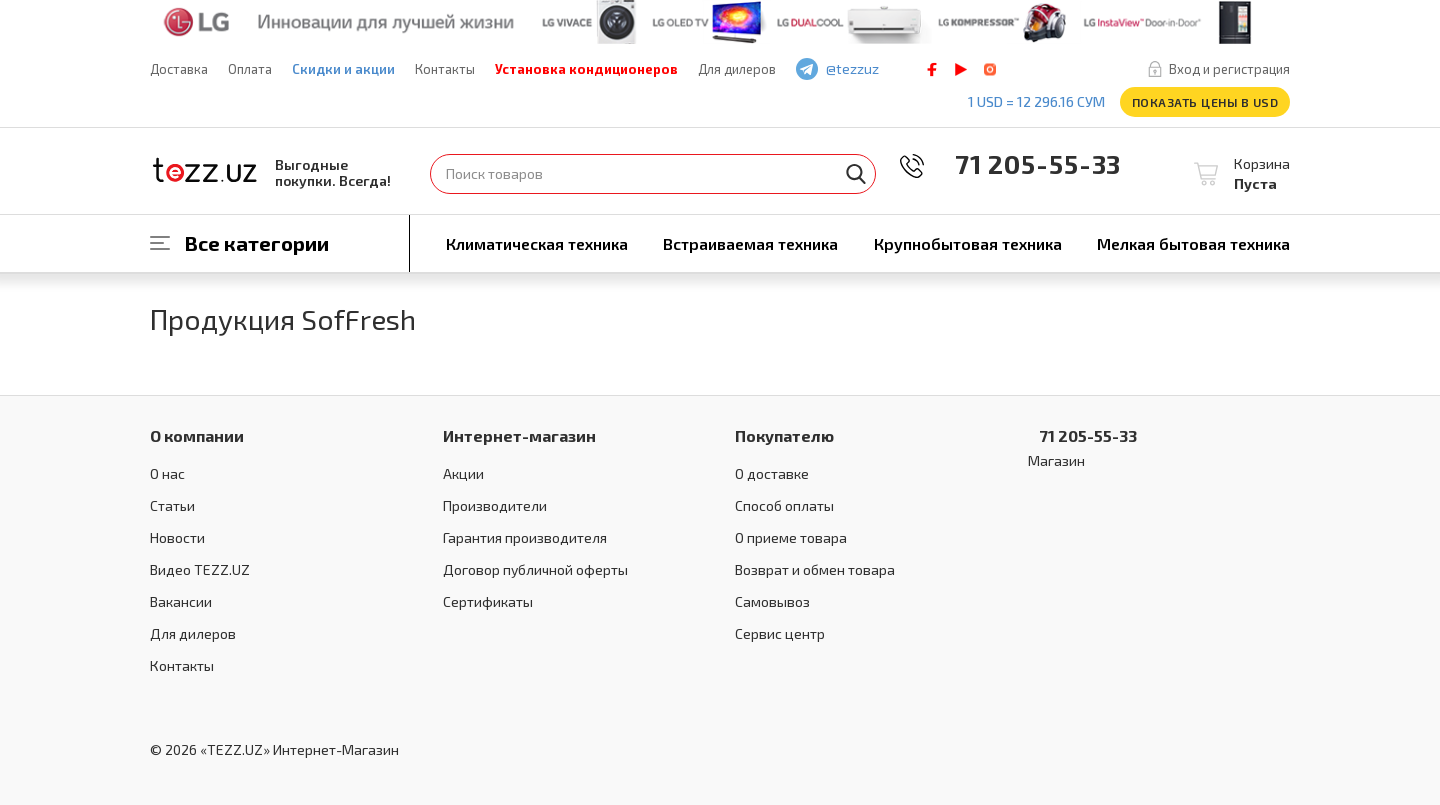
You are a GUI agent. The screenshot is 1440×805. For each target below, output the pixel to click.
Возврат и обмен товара (815, 569)
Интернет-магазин (519, 435)
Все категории (257, 243)
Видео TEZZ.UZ (200, 569)
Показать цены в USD (1205, 102)
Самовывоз (772, 601)
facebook (932, 69)
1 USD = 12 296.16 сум (1036, 101)
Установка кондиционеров (586, 69)
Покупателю (784, 435)
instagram (990, 69)
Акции (463, 473)
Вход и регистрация (1229, 69)
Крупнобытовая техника (968, 243)
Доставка (179, 69)
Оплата (250, 69)
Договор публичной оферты (535, 569)
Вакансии (181, 601)
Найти (856, 174)
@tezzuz (852, 68)
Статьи (172, 505)
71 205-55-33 (1024, 163)
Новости (177, 537)
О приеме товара (791, 537)
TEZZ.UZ (205, 170)
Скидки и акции (343, 69)
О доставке (772, 473)
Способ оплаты (784, 505)
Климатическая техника (537, 243)
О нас (167, 473)
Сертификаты (488, 601)
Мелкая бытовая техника (1193, 243)
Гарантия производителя (525, 537)
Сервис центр (780, 633)
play (961, 69)
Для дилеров (737, 69)
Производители (495, 505)
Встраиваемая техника (750, 243)
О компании (197, 435)
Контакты (445, 69)
